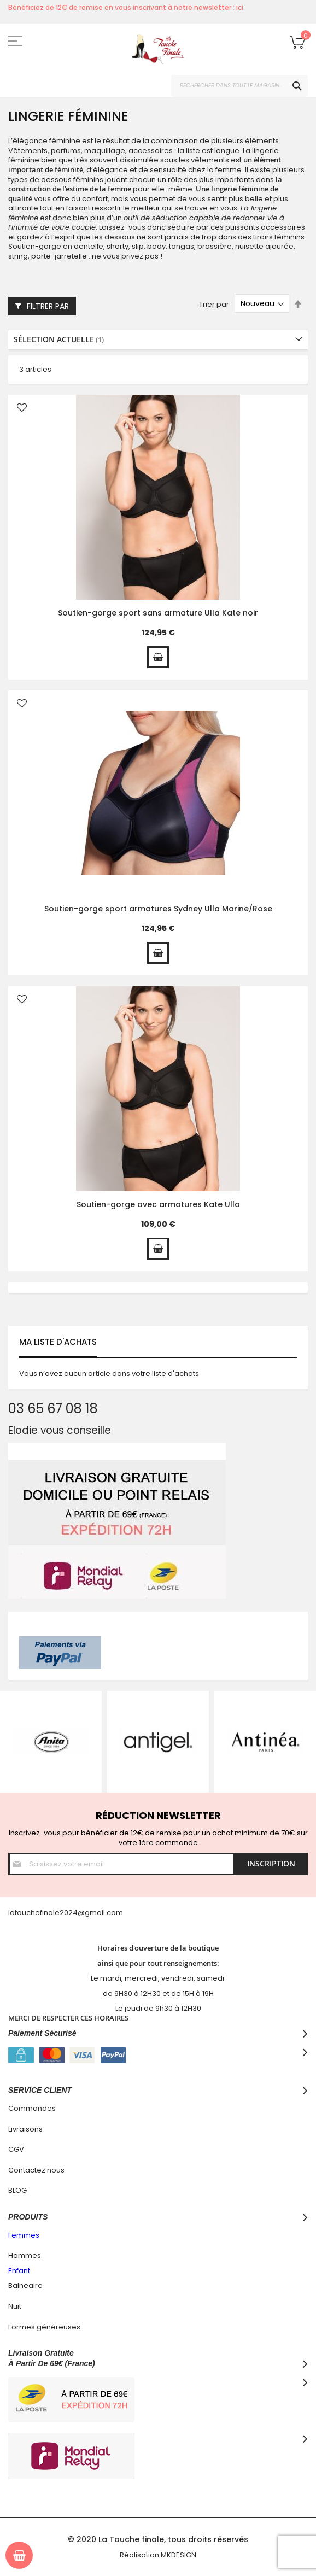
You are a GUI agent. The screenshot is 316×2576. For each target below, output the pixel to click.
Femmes (23, 2235)
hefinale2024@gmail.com (77, 1912)
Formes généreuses (44, 2327)
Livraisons (25, 2129)
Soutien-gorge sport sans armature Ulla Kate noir (158, 612)
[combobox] (239, 86)
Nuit (14, 2306)
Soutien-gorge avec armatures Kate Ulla (158, 1204)
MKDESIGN (178, 2555)
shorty (117, 246)
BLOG (17, 2190)
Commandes (32, 2108)
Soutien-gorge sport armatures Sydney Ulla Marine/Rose (158, 908)
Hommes (24, 2255)
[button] (21, 408)
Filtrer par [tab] (48, 306)
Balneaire (25, 2285)
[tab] (158, 340)
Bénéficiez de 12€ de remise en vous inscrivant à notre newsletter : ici (125, 7)
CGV (16, 2149)
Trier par (214, 303)
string (18, 256)
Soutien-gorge (34, 246)
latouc (19, 1912)
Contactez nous (36, 2170)
